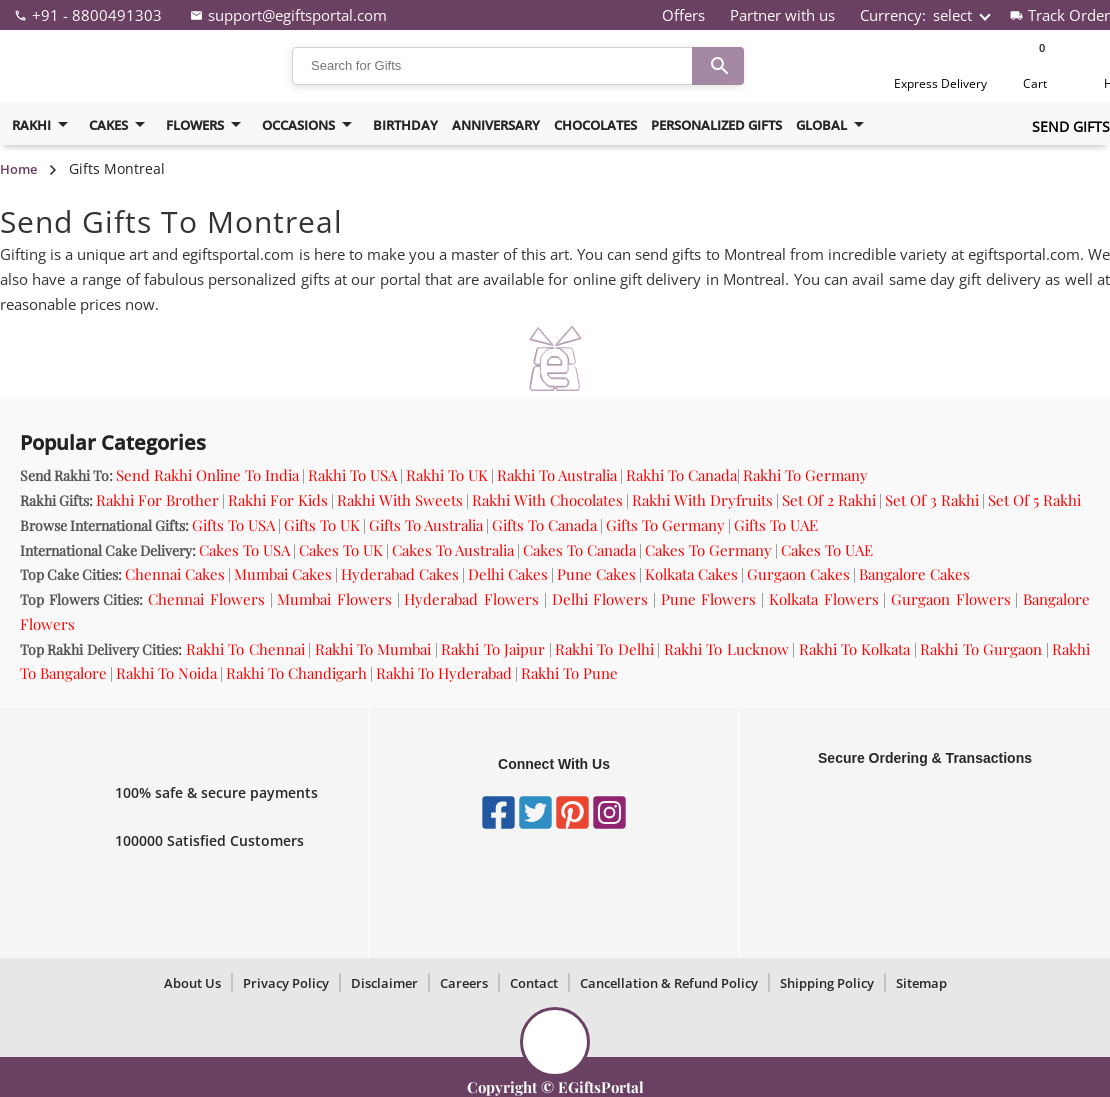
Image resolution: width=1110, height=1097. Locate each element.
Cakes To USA (244, 550)
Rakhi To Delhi (604, 649)
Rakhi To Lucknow (726, 649)
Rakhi (43, 124)
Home (18, 169)
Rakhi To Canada (681, 475)
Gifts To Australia (426, 525)
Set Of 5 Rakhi (1034, 500)
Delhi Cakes (508, 574)
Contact (534, 983)
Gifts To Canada (544, 525)
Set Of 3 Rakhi (932, 500)
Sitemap (921, 983)
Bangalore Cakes (914, 574)
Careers (464, 983)
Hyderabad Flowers (471, 599)
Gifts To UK (322, 525)
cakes (120, 124)
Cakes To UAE (827, 550)
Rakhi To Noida (166, 673)
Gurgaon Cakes (798, 574)
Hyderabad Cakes (400, 574)
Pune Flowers (709, 599)
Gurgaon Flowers (951, 599)
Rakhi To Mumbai (373, 649)
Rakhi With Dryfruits (702, 500)
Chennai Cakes (175, 574)
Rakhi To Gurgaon (981, 649)
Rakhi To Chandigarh (296, 673)
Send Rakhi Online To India (207, 475)
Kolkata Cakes (691, 574)
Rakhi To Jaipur (493, 649)
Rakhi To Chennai (245, 649)
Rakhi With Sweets (400, 500)
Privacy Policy (286, 983)
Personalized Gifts (716, 125)
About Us (192, 983)
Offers (683, 15)
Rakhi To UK (447, 475)
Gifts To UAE (776, 525)
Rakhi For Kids (278, 500)
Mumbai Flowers (334, 599)
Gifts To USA (233, 525)
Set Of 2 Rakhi (829, 500)
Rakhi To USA (352, 475)
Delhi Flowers (600, 599)
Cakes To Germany (708, 550)
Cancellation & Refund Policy (669, 983)
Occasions (310, 124)
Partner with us (782, 15)
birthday (405, 125)
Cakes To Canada (579, 550)
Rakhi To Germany (805, 475)
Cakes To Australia (453, 550)
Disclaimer (384, 983)
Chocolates (595, 125)
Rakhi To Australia (557, 475)
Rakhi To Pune (569, 673)
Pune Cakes (596, 574)
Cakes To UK (341, 550)
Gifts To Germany (665, 525)
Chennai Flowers (206, 599)
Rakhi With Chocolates (547, 500)
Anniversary (496, 125)
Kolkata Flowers (824, 599)
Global (833, 124)
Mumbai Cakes (283, 574)
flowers (207, 124)
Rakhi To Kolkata (855, 649)
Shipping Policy (827, 983)
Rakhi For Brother (157, 500)
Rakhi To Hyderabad (444, 673)
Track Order (1069, 15)
